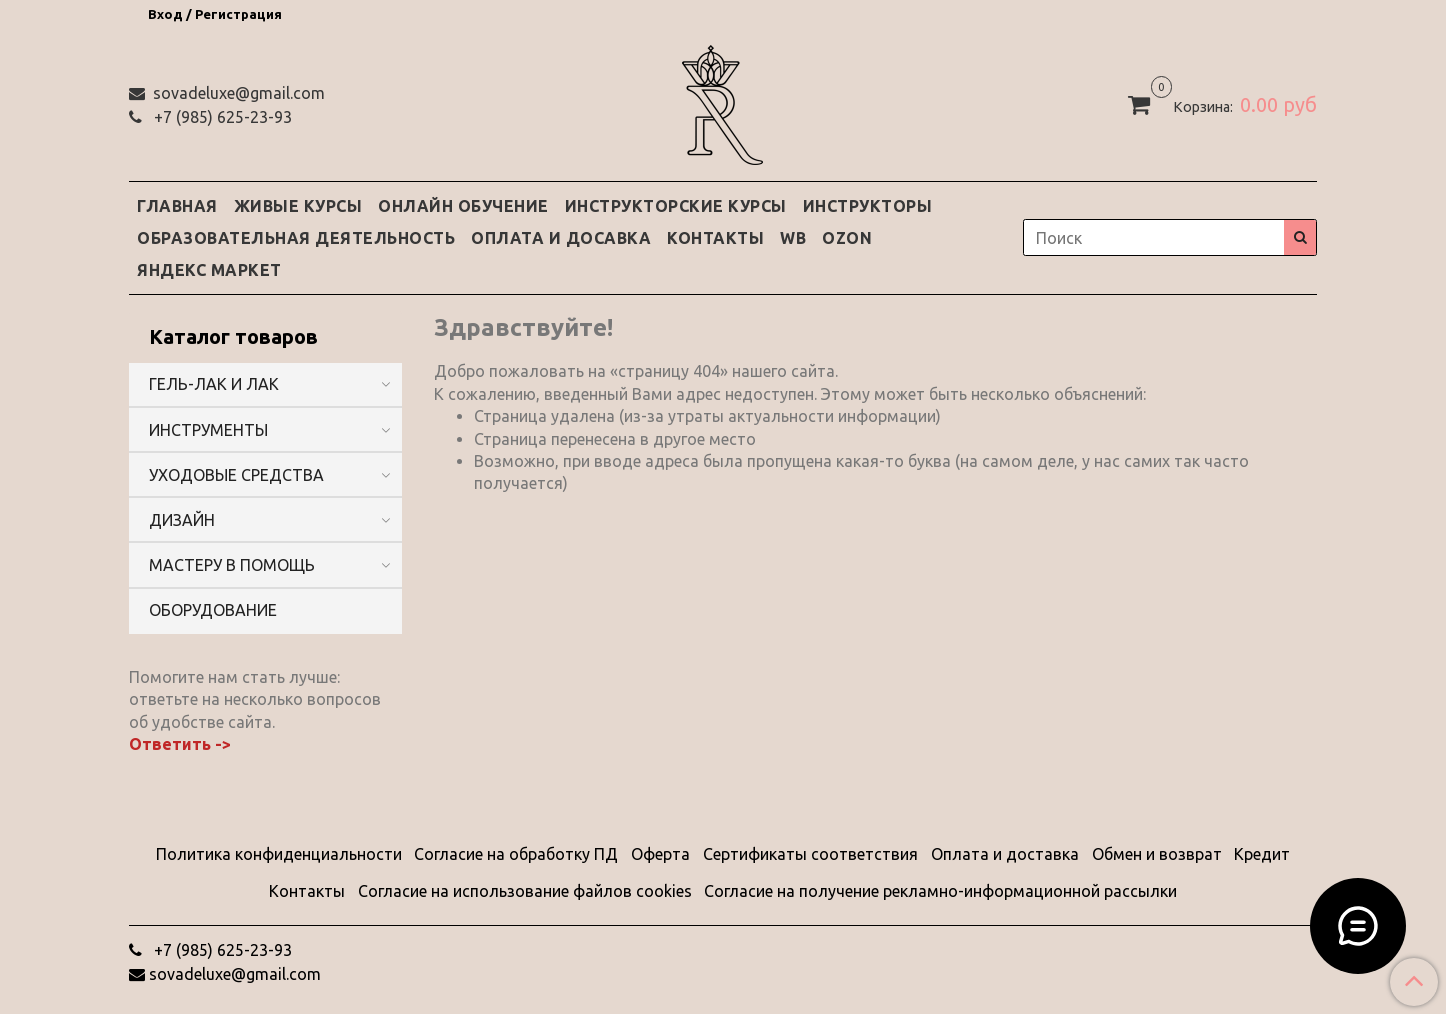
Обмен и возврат (1157, 854)
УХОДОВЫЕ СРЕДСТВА (236, 475)
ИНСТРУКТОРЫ (868, 206)
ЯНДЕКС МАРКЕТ (209, 270)
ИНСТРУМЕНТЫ (208, 430)
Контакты (307, 891)
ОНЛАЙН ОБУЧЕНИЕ (463, 206)
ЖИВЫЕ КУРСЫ (298, 206)
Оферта (660, 854)
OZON (847, 238)
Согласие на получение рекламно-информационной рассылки (940, 891)
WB (793, 238)
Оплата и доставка (1005, 854)
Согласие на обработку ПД (516, 854)
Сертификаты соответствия (810, 854)
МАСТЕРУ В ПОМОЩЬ (232, 565)
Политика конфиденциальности (279, 854)
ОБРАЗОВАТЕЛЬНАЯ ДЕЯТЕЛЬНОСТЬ (296, 238)
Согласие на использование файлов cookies (525, 891)
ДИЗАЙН (182, 520)
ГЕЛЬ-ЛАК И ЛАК (214, 384)
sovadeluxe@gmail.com (237, 93)
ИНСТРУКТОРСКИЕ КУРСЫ (676, 206)
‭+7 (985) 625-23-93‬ (221, 117)
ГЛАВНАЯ (177, 206)
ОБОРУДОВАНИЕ (213, 610)
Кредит (1262, 854)
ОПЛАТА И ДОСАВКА (561, 238)
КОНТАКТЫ (715, 238)
